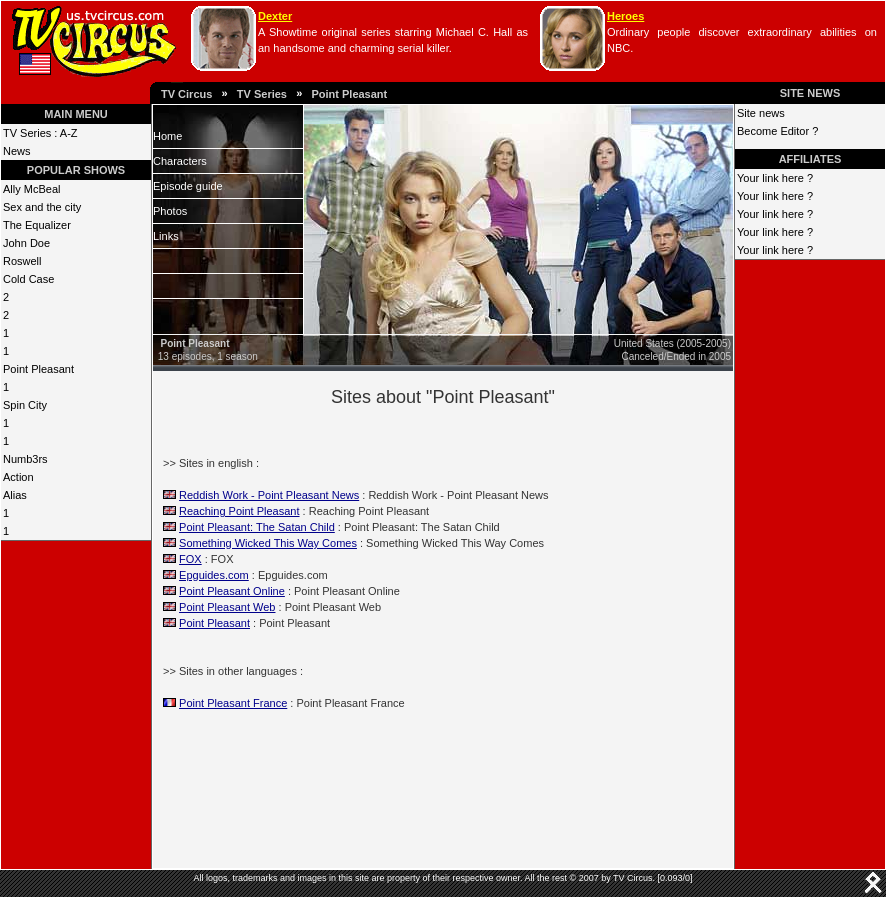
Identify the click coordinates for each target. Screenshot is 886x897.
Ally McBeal (31, 189)
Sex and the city (42, 207)
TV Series (262, 94)
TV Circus (186, 94)
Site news (761, 113)
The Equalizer (37, 225)
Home (167, 136)
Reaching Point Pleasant (239, 511)
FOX (190, 559)
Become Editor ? (777, 131)
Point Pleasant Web (227, 607)
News (17, 151)
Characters (180, 161)
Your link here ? (775, 178)
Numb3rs (25, 459)
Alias (15, 495)
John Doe (26, 243)
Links (166, 236)
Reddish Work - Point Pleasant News (269, 495)
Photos (170, 211)
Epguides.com (214, 575)
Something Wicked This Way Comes (268, 543)
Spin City (25, 405)
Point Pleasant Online (232, 591)
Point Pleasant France (233, 703)
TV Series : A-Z (40, 133)
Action (18, 477)
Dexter (275, 16)
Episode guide (188, 186)
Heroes (625, 16)
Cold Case (28, 279)
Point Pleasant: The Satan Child (257, 527)
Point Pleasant (349, 94)
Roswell (22, 261)
